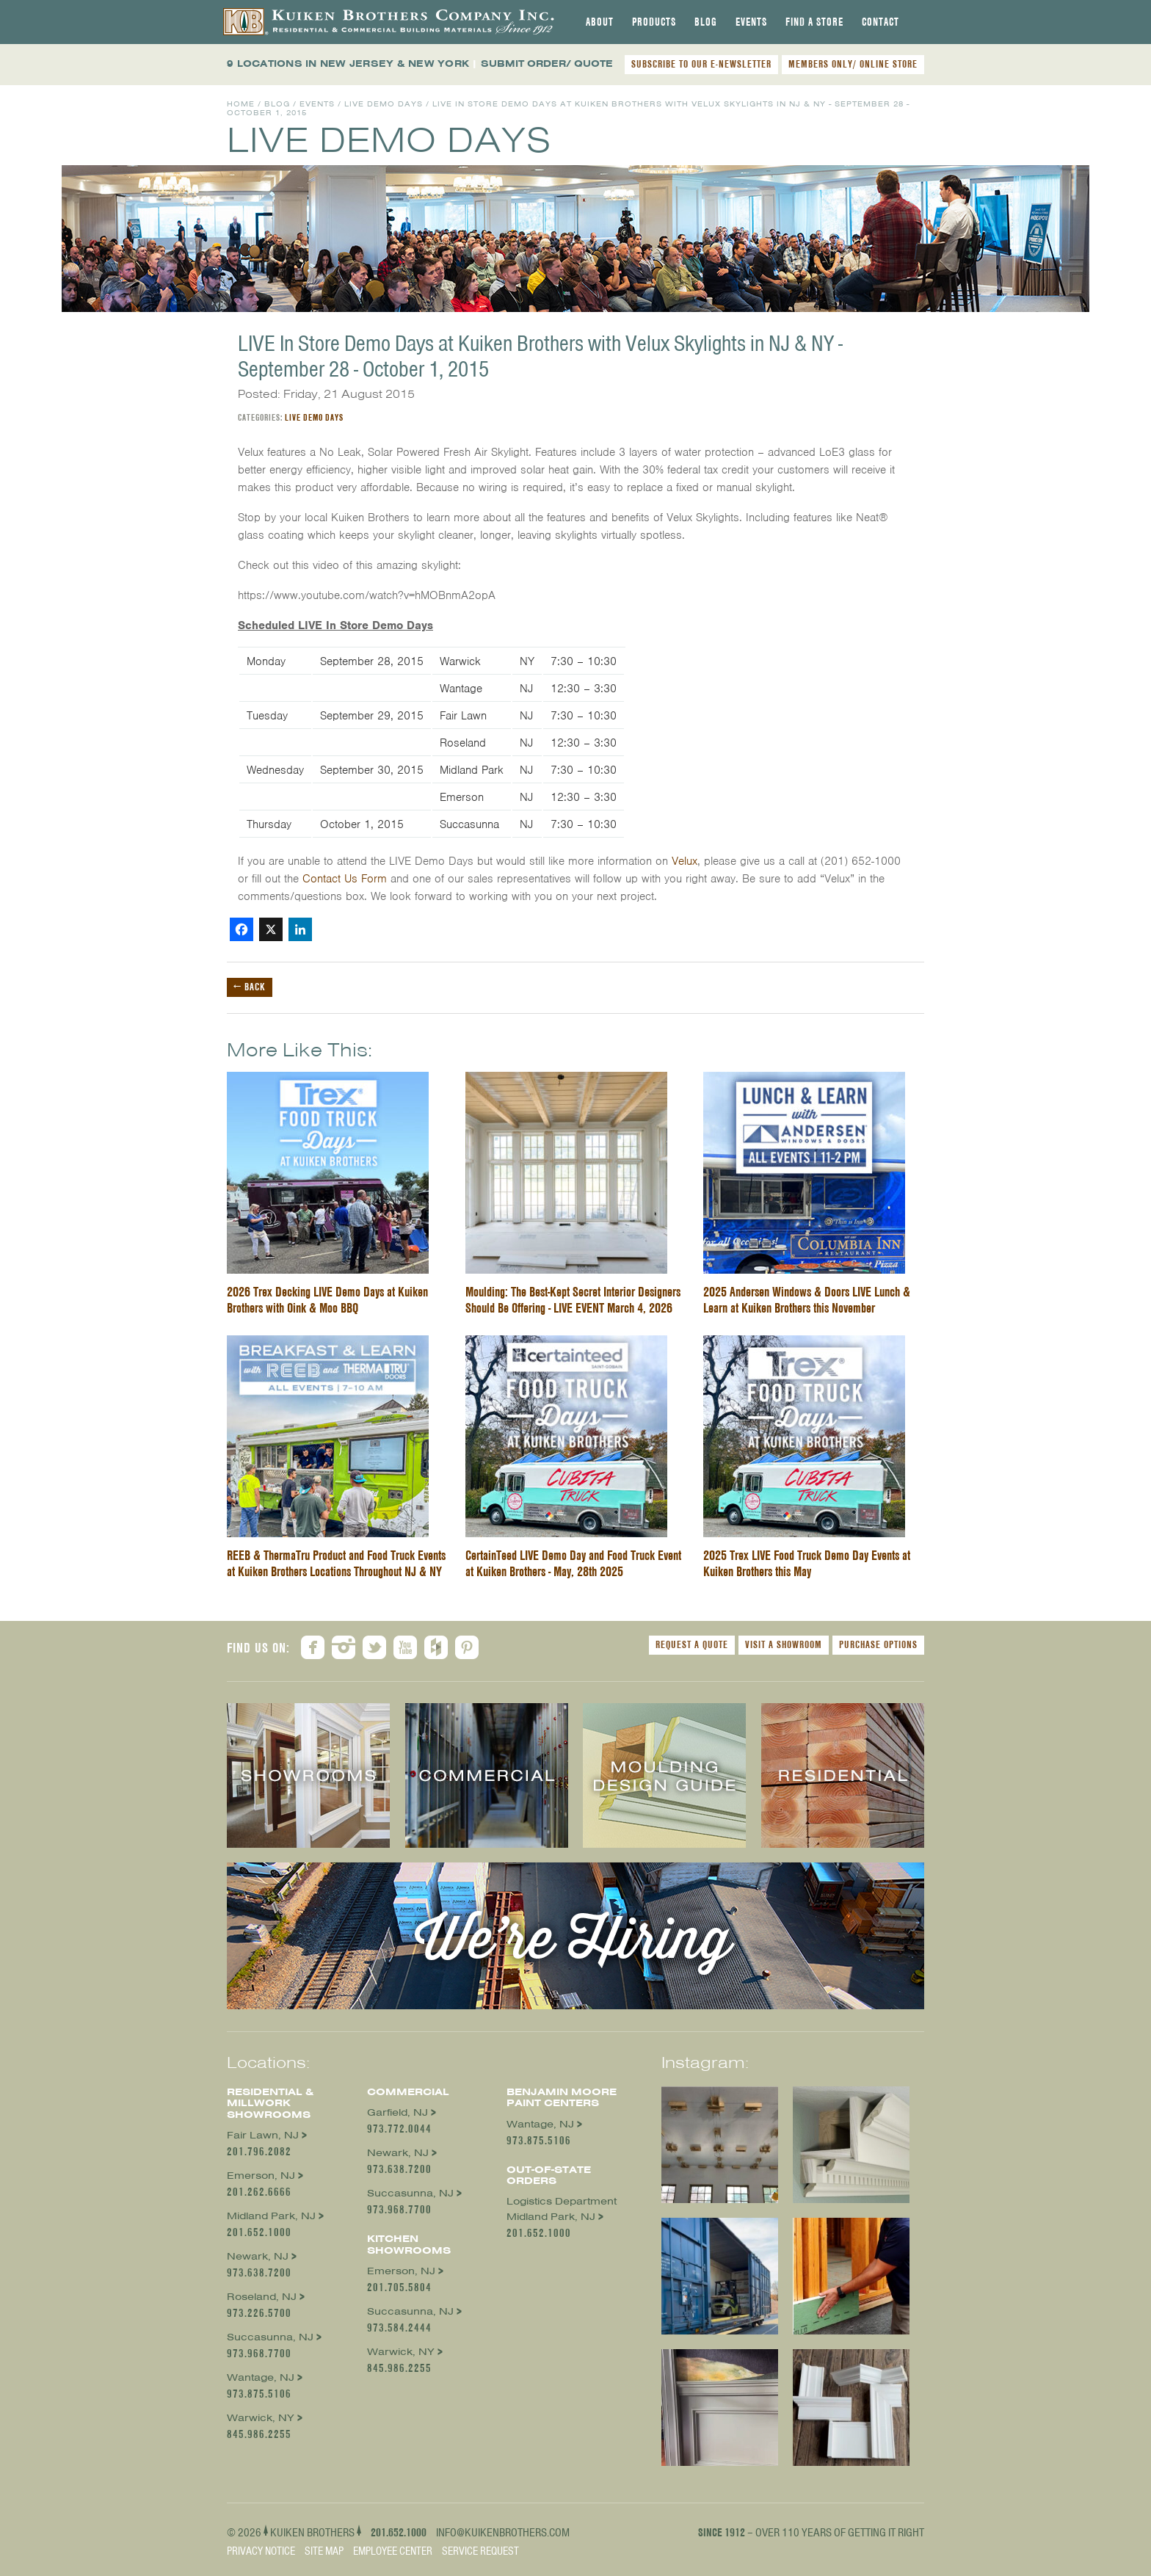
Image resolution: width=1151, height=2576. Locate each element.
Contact (880, 22)
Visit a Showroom (783, 1644)
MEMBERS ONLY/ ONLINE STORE (853, 63)
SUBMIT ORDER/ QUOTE (547, 63)
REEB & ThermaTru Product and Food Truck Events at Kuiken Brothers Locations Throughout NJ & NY (336, 1563)
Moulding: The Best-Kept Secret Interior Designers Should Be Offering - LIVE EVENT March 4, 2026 (572, 1299)
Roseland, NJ (262, 2296)
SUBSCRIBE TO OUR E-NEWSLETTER (701, 63)
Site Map (324, 2551)
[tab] (599, 22)
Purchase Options (878, 1644)
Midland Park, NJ (271, 2216)
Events (751, 22)
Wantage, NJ (260, 2377)
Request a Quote (692, 1644)
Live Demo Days (383, 104)
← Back (249, 986)
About (600, 22)
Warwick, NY (260, 2418)
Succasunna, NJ (270, 2337)
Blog (705, 22)
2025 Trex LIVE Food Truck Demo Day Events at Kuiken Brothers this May (806, 1563)
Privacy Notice (261, 2551)
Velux (684, 861)
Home (241, 104)
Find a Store (814, 22)
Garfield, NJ (397, 2112)
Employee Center (392, 2551)
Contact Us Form (344, 878)
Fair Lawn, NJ (263, 2135)
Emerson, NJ (261, 2175)
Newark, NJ (257, 2256)
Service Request (480, 2551)
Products (654, 22)
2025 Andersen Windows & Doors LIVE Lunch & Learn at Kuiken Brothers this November (806, 1299)
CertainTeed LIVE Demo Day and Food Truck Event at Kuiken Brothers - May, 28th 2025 (573, 1563)
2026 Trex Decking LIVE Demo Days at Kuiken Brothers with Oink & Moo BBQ (327, 1299)
